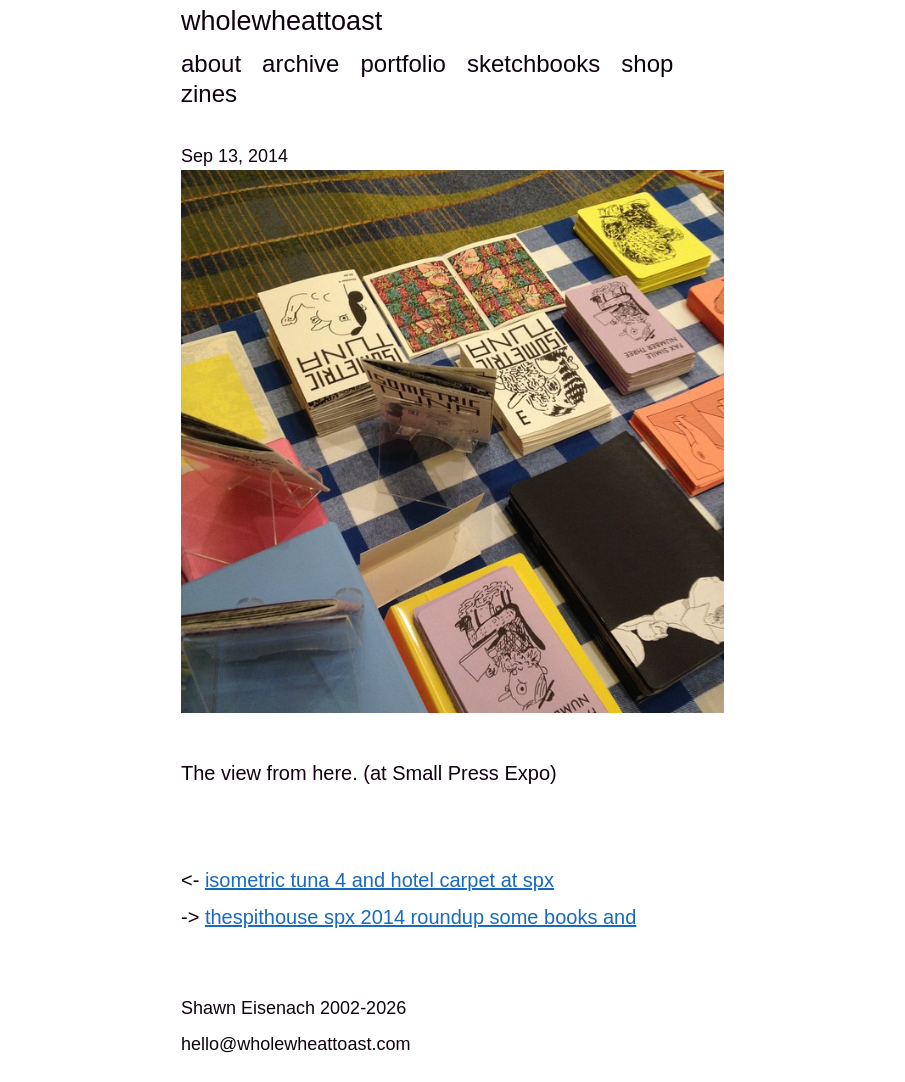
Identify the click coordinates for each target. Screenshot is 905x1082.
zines (209, 93)
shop (647, 63)
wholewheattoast (281, 21)
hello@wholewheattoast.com (295, 1044)
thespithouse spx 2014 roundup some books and (420, 917)
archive (300, 63)
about (211, 63)
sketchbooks (533, 63)
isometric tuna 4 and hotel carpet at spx (379, 880)
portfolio (402, 63)
